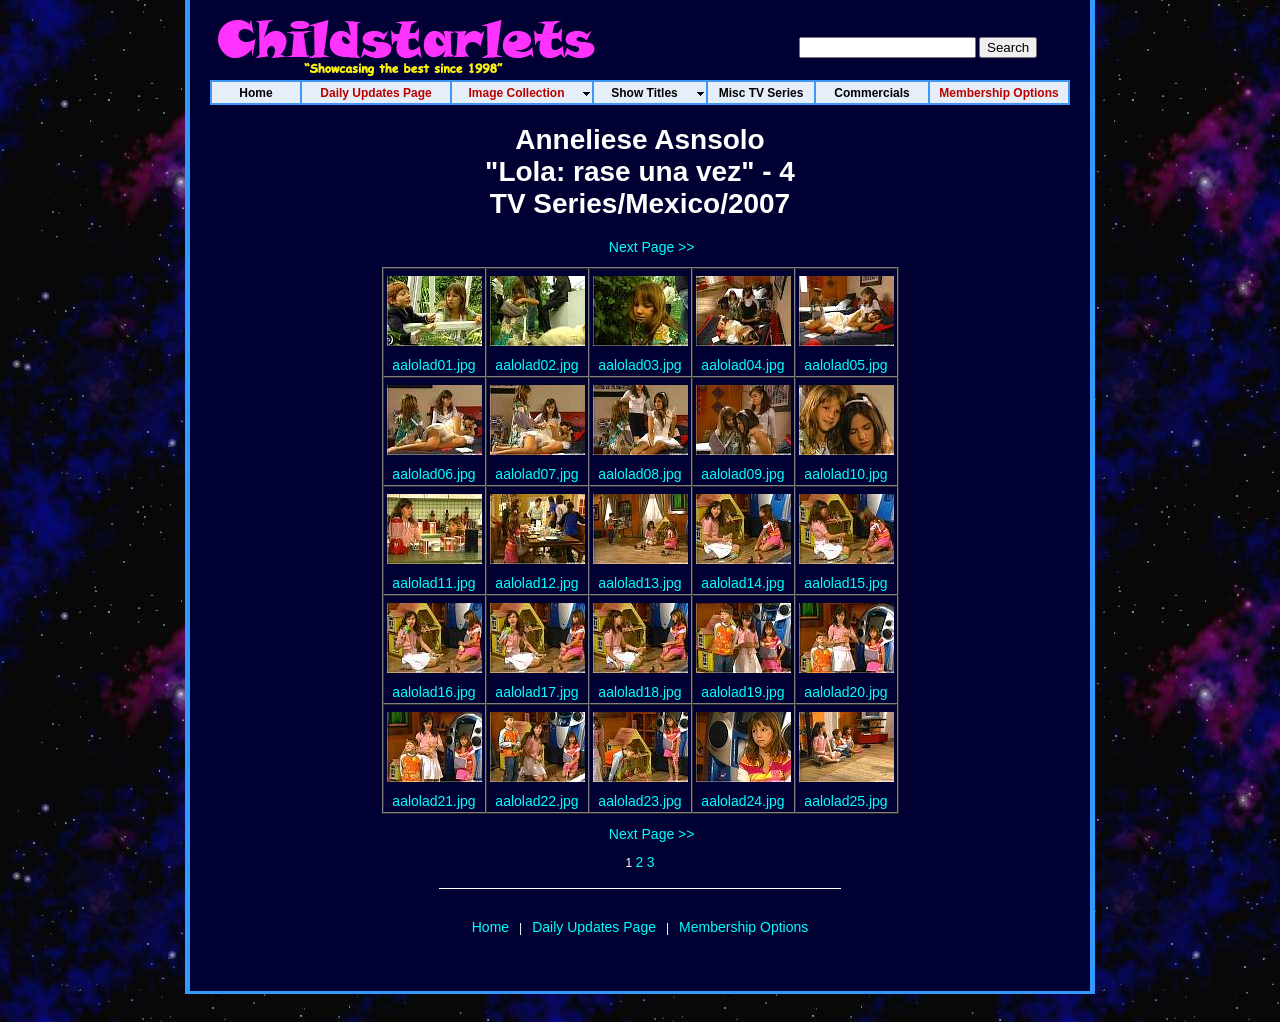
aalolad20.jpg (845, 692)
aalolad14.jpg (742, 583)
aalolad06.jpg (433, 474)
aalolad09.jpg (742, 474)
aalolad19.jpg (742, 692)
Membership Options (743, 927)
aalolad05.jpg (845, 365)
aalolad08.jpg (639, 474)
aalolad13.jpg (639, 583)
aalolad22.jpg (536, 801)
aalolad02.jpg (536, 365)
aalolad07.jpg (536, 474)
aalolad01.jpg (433, 365)
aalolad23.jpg (639, 801)
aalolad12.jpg (536, 583)
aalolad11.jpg (433, 583)
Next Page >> (652, 247)
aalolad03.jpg (639, 365)
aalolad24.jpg (742, 801)
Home (490, 927)
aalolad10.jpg (845, 474)
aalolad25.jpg (845, 801)
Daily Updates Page (594, 927)
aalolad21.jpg (433, 801)
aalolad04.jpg (742, 365)
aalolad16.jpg (433, 692)
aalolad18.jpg (639, 692)
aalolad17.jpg (536, 692)
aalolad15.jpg (845, 583)
